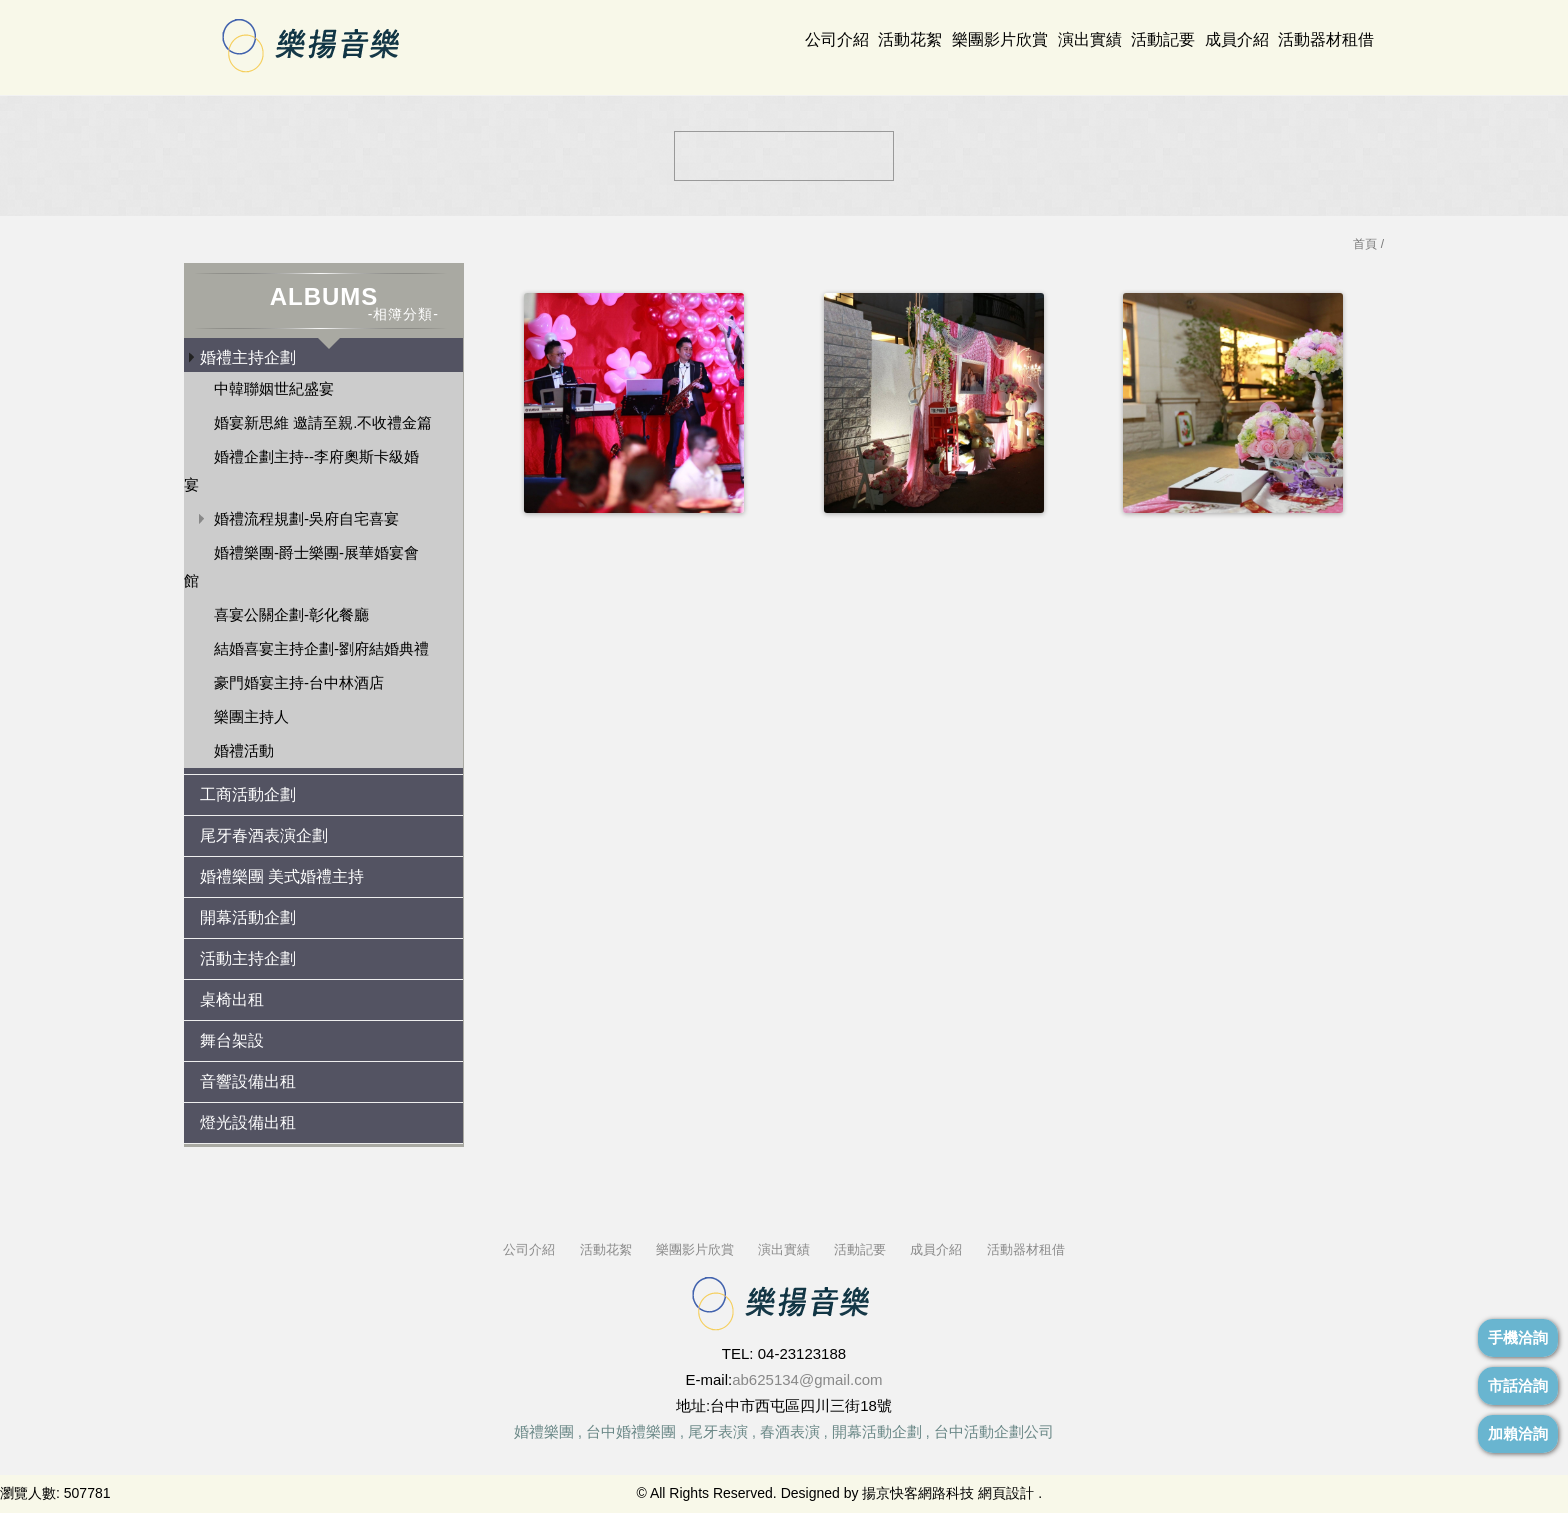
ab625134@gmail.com (807, 1379)
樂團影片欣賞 (1000, 39)
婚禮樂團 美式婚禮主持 (282, 876)
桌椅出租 (232, 999)
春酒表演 (790, 1431)
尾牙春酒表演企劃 (264, 835)
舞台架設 (232, 1040)
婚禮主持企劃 (248, 357)
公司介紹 (837, 39)
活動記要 (1163, 39)
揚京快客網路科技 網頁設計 (948, 1493)
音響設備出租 (248, 1081)
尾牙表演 (718, 1431)
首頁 (1365, 244)
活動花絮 (910, 39)
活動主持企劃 (248, 958)
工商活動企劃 (248, 794)
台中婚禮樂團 (631, 1431)
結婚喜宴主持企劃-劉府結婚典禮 (321, 648)
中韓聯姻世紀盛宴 (274, 388)
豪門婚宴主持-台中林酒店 (299, 682)
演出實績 (1090, 39)
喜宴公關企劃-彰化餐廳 (291, 614)
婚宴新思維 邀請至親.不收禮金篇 (323, 422)
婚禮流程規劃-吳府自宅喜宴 (306, 518)
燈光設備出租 (248, 1122)
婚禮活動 (244, 750)
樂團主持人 (251, 716)
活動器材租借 (1326, 39)
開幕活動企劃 (248, 917)
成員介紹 (1237, 39)
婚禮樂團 (544, 1431)
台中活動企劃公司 (994, 1431)
